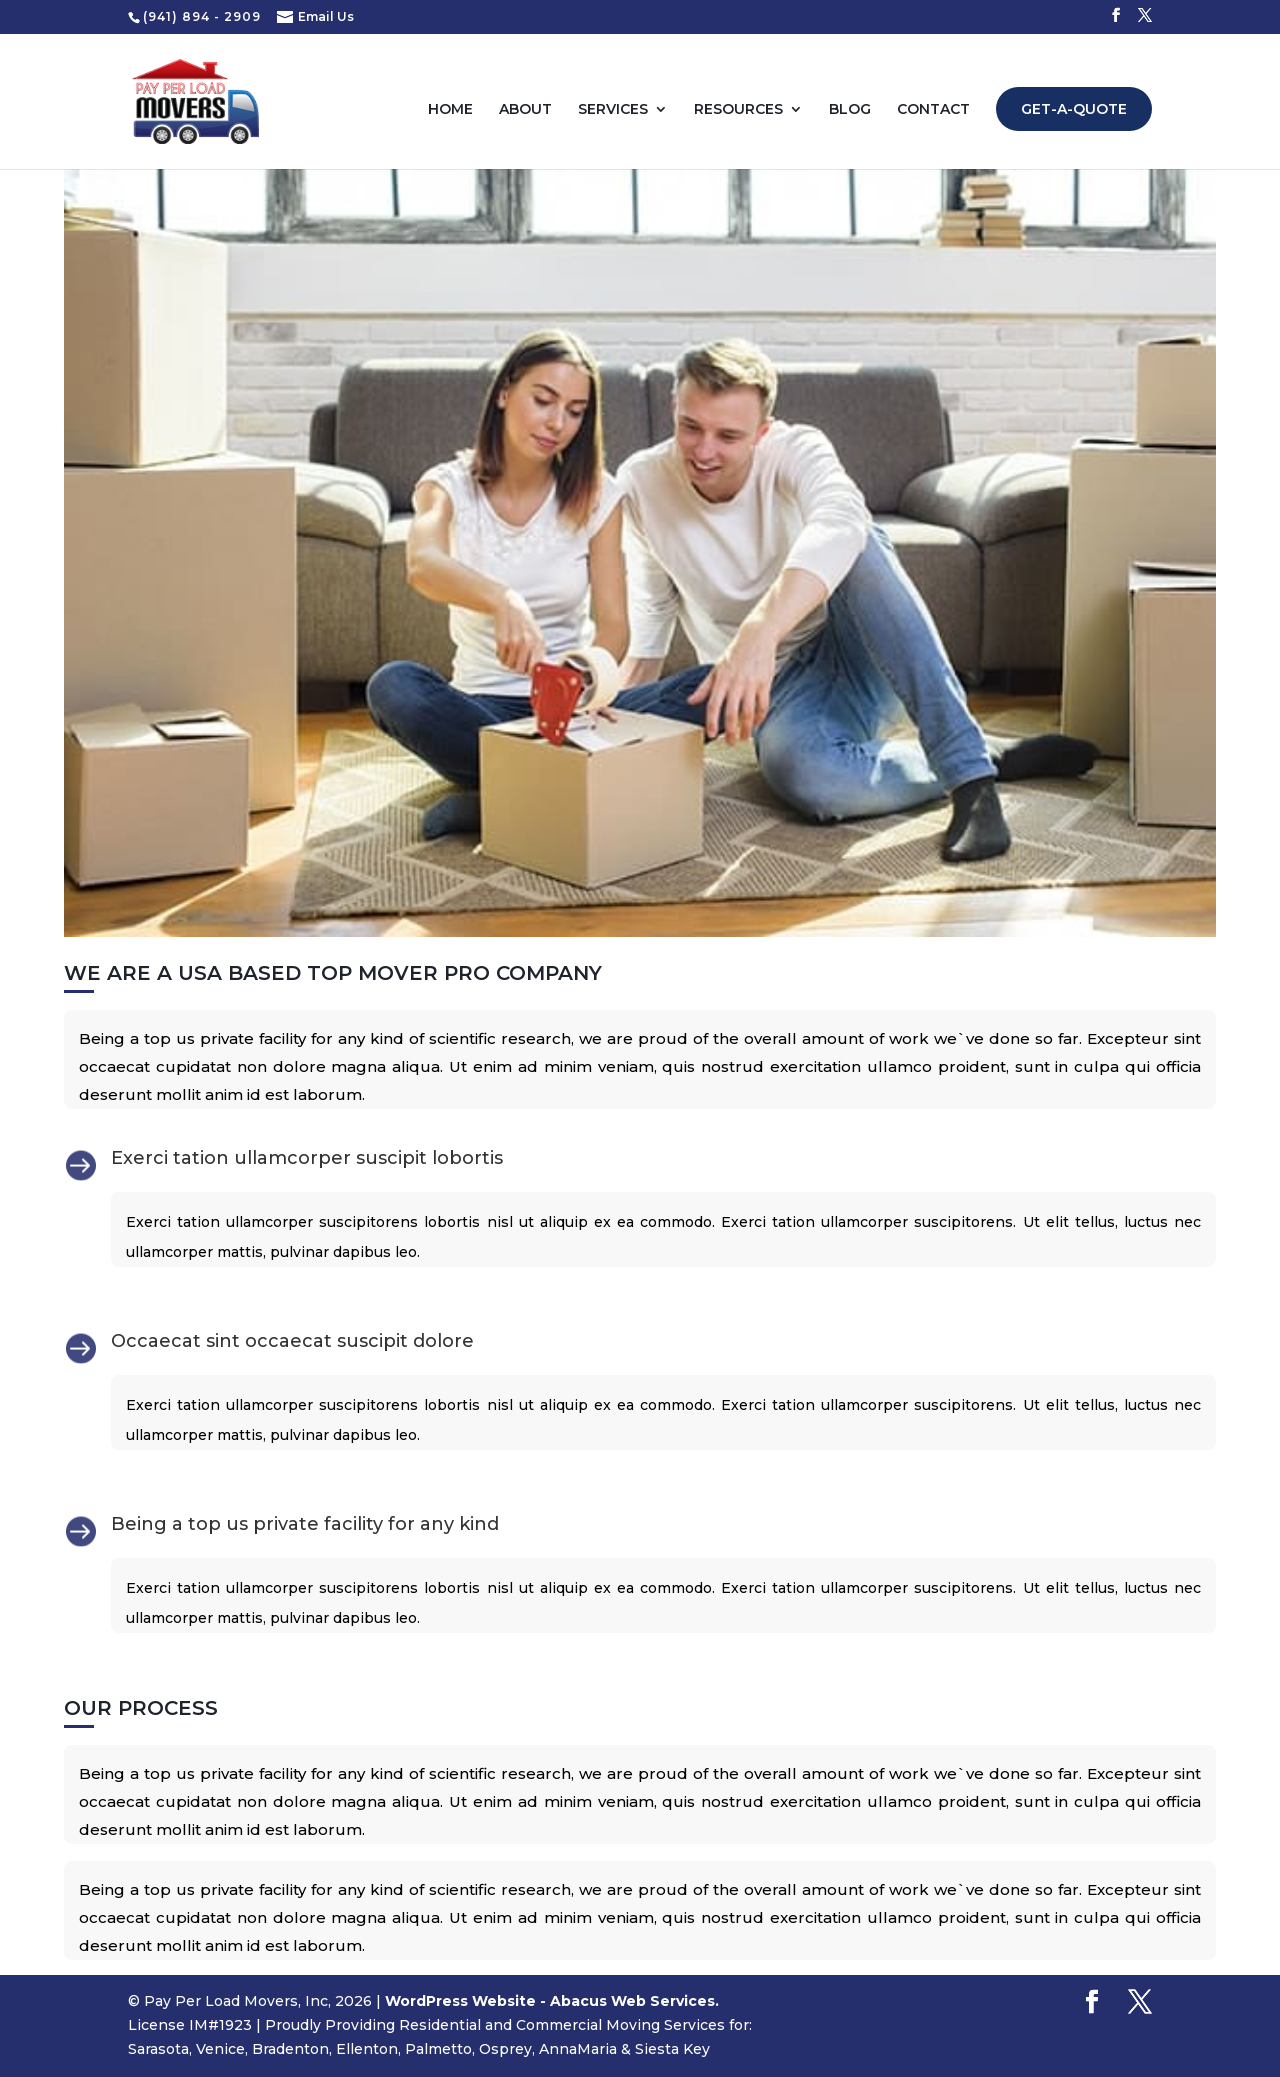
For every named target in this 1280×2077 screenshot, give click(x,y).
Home (450, 110)
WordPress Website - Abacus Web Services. (552, 2001)
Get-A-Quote (1074, 109)
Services (613, 110)
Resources (738, 110)
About (525, 110)
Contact (933, 110)
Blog (850, 110)
